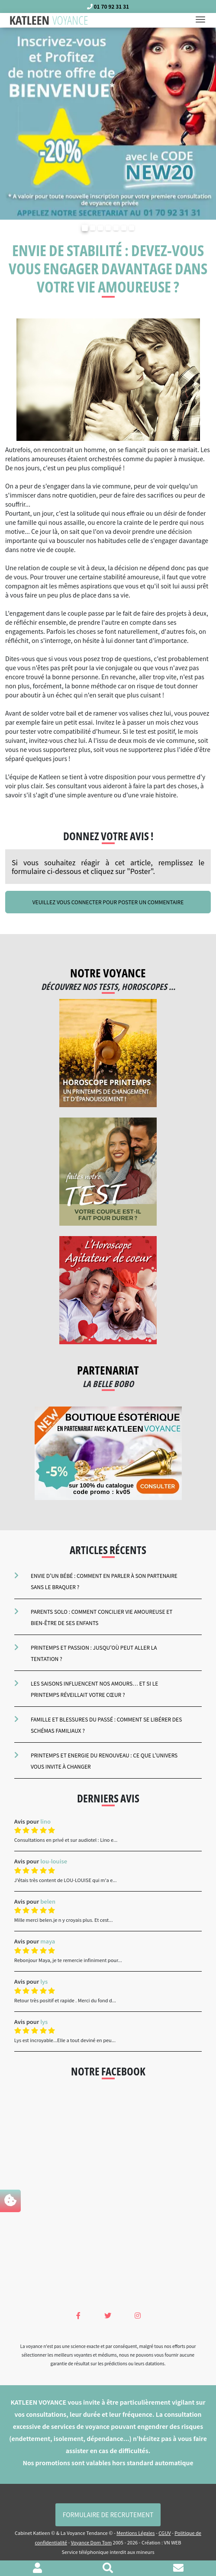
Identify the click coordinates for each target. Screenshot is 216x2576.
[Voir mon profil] (37, 2568)
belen (47, 1901)
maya (47, 1941)
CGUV (164, 2532)
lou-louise (53, 1861)
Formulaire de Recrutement (108, 2514)
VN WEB (172, 2542)
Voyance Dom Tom (91, 2542)
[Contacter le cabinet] (178, 2568)
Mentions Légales (135, 2532)
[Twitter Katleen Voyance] (108, 2315)
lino (45, 1821)
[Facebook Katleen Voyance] (78, 2315)
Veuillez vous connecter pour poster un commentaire (108, 902)
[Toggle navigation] (203, 20)
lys (44, 1981)
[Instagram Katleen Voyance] (137, 2315)
